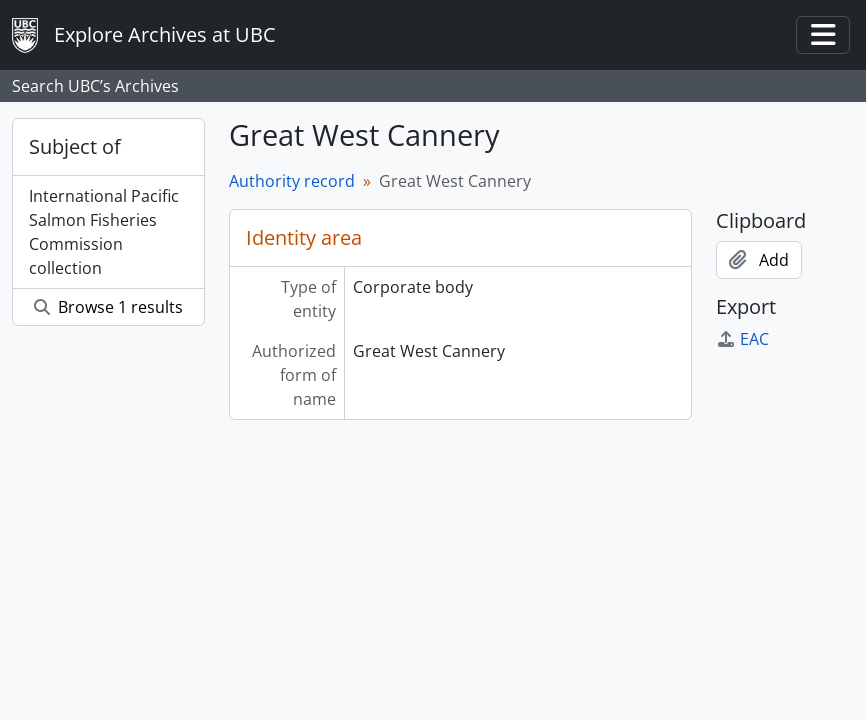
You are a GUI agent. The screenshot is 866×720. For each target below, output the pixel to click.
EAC (742, 339)
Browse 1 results (108, 307)
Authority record (292, 181)
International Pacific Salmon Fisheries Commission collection (104, 232)
